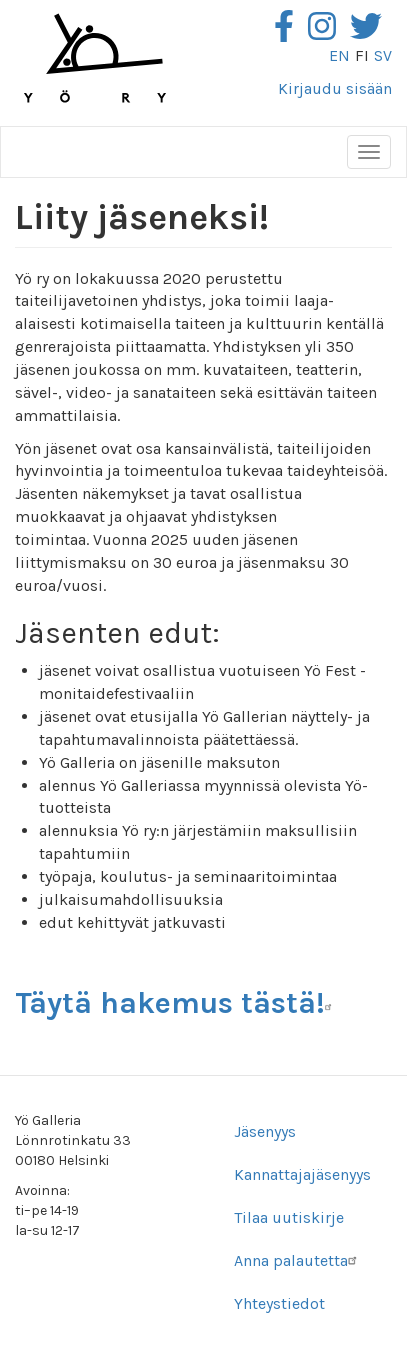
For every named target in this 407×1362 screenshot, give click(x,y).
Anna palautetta (298, 1260)
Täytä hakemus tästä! (177, 1003)
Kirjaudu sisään (335, 88)
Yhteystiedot (279, 1303)
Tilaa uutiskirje (289, 1217)
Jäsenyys (265, 1131)
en (339, 55)
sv (383, 55)
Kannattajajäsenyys (302, 1174)
